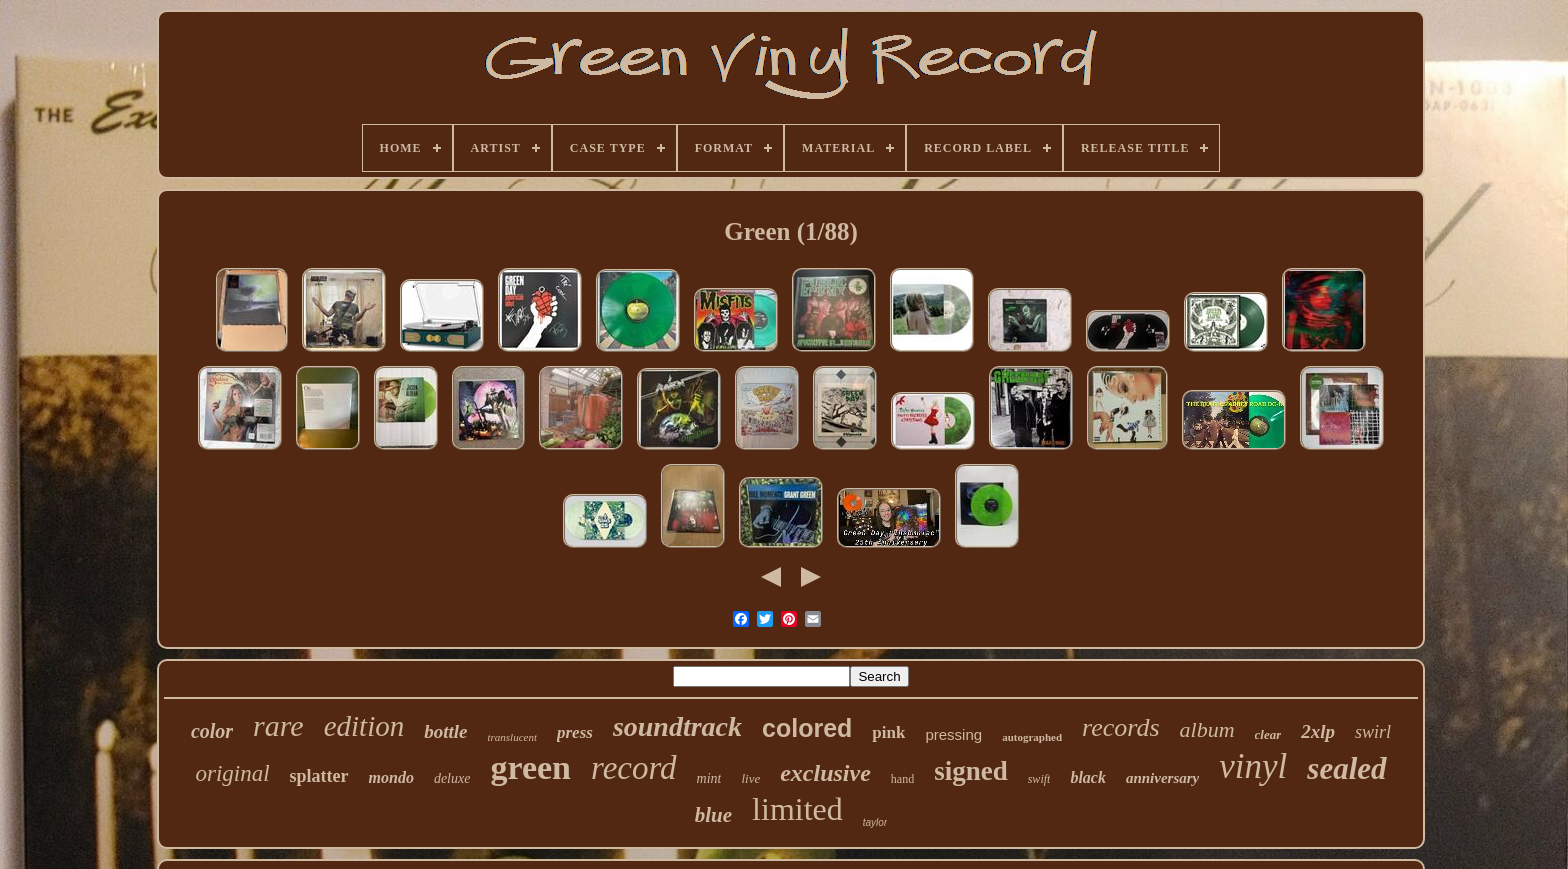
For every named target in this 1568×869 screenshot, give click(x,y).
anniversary (1162, 778)
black (1088, 777)
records (1121, 727)
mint (709, 778)
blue (713, 815)
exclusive (825, 773)
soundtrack (677, 726)
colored (807, 728)
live (750, 778)
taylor (875, 822)
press (575, 732)
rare (278, 725)
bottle (445, 731)
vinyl (1253, 766)
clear (1268, 734)
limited (797, 809)
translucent (512, 737)
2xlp (1318, 731)
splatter (319, 776)
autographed (1032, 737)
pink (888, 732)
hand (902, 779)
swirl (1373, 732)
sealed (1346, 768)
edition (364, 726)
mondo (391, 777)
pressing (953, 734)
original (232, 773)
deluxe (452, 778)
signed (971, 771)
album (1207, 729)
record (634, 768)
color (212, 731)
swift (1039, 779)
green (530, 767)
